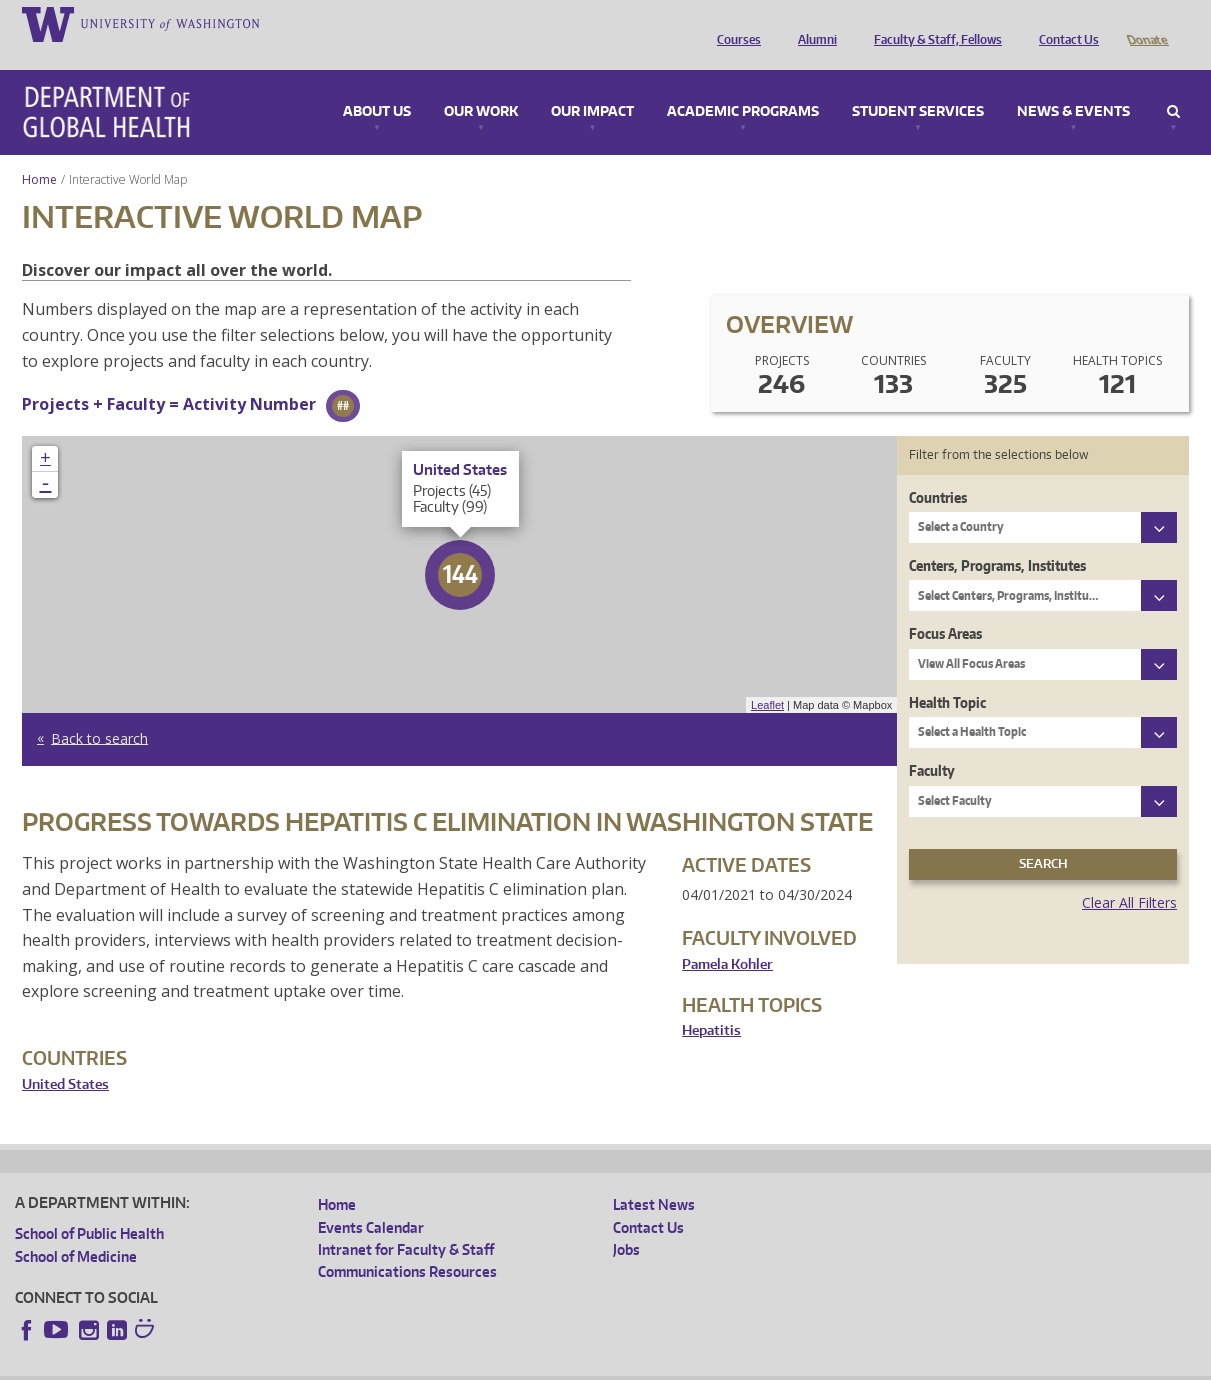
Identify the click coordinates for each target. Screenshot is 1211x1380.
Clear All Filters (1129, 874)
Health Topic (947, 674)
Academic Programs (743, 84)
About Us (377, 84)
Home (39, 151)
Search (1173, 84)
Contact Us (1064, 23)
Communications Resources (407, 1243)
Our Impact (592, 84)
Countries (938, 469)
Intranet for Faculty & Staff (406, 1221)
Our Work (481, 84)
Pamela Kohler (727, 936)
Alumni (812, 23)
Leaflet (767, 677)
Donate (1146, 23)
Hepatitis (711, 1002)
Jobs (626, 1221)
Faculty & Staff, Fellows (933, 23)
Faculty (932, 742)
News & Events (1073, 84)
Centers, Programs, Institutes (997, 537)
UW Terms (361, 1364)
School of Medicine (76, 1228)
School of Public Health (89, 1205)
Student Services (918, 84)
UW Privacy (280, 1364)
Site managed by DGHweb (480, 1364)
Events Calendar (371, 1199)
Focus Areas (945, 605)
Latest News (654, 1176)
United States (65, 1056)
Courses (734, 23)
